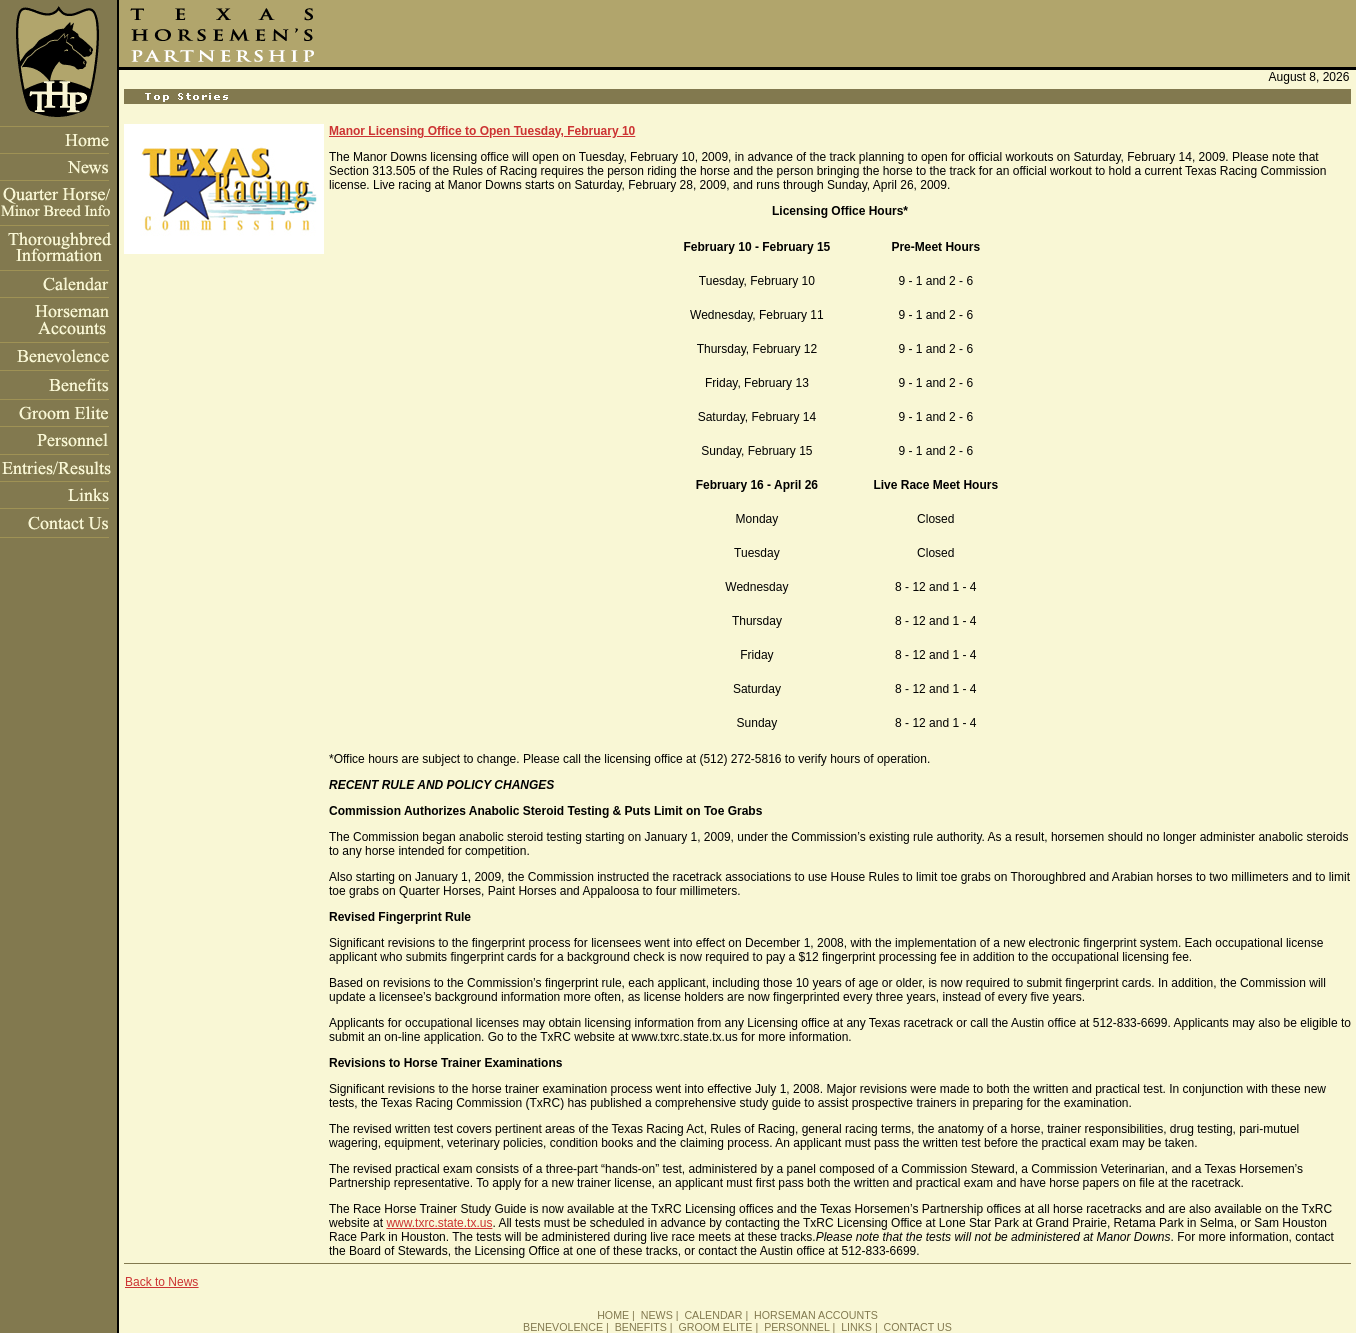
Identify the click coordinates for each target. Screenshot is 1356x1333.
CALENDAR (713, 1315)
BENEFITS (641, 1327)
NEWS (657, 1315)
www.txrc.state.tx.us (439, 1223)
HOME (613, 1315)
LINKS (856, 1327)
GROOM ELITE (715, 1327)
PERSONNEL (796, 1327)
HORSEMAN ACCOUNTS (816, 1315)
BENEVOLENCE (563, 1327)
